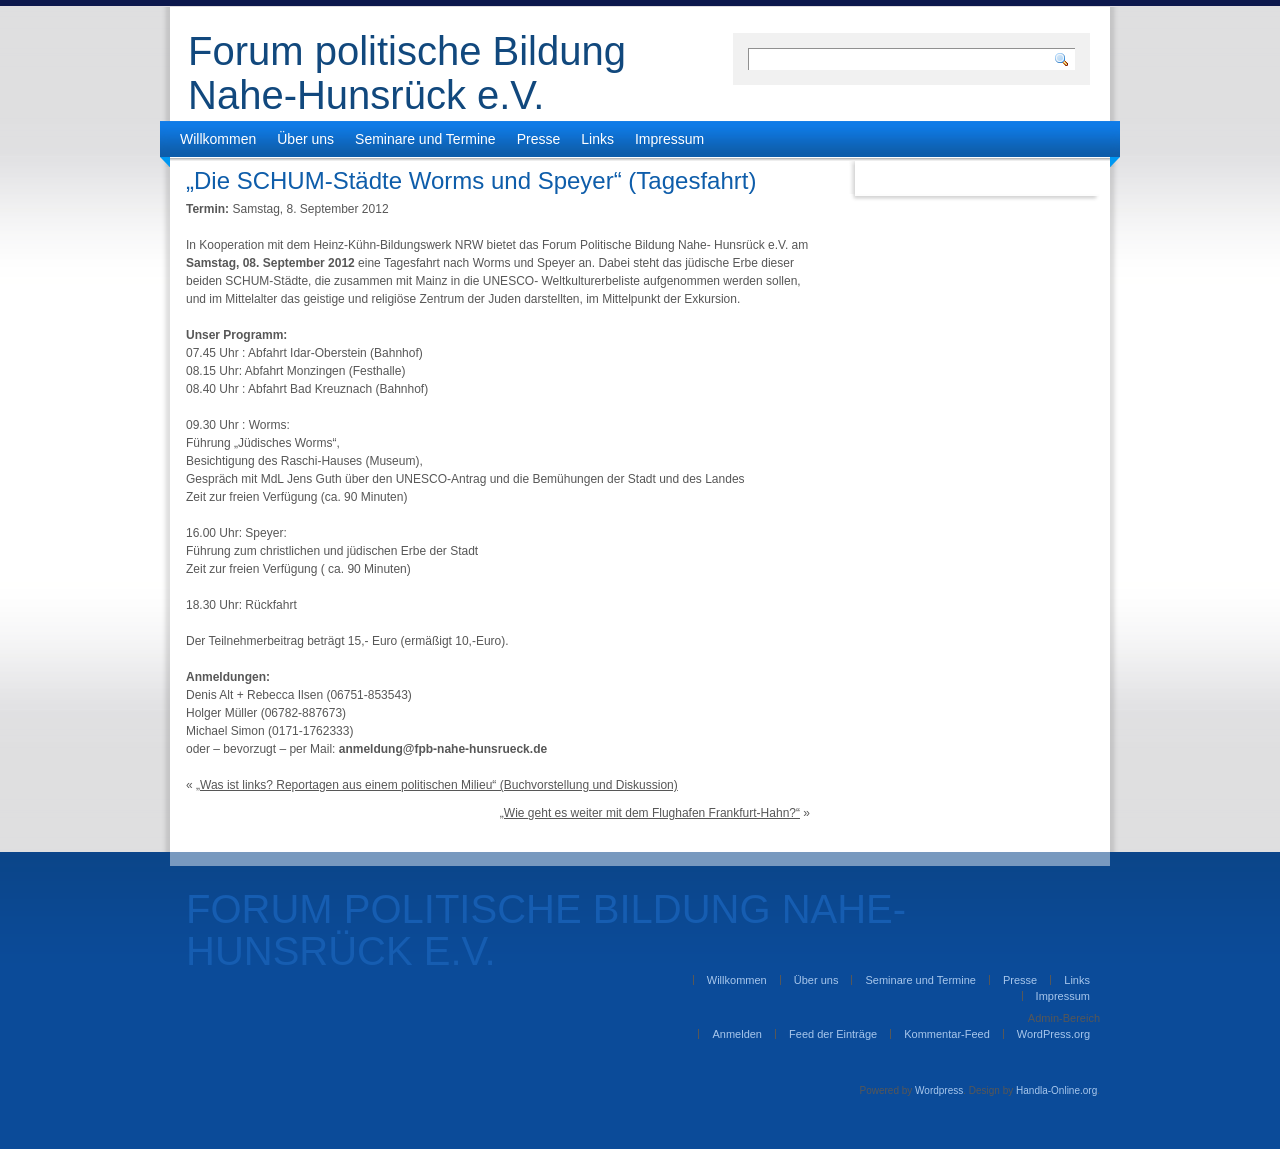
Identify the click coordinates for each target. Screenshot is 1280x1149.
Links (597, 139)
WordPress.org (1053, 1034)
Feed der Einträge (833, 1034)
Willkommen (218, 139)
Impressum (669, 139)
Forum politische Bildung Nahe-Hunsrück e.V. (407, 73)
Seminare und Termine (425, 139)
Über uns (305, 139)
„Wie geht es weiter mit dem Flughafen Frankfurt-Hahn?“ (650, 813)
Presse (539, 139)
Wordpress (939, 1090)
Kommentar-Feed (947, 1034)
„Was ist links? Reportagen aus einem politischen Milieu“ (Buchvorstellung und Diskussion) (437, 785)
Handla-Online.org (1056, 1090)
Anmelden (737, 1034)
